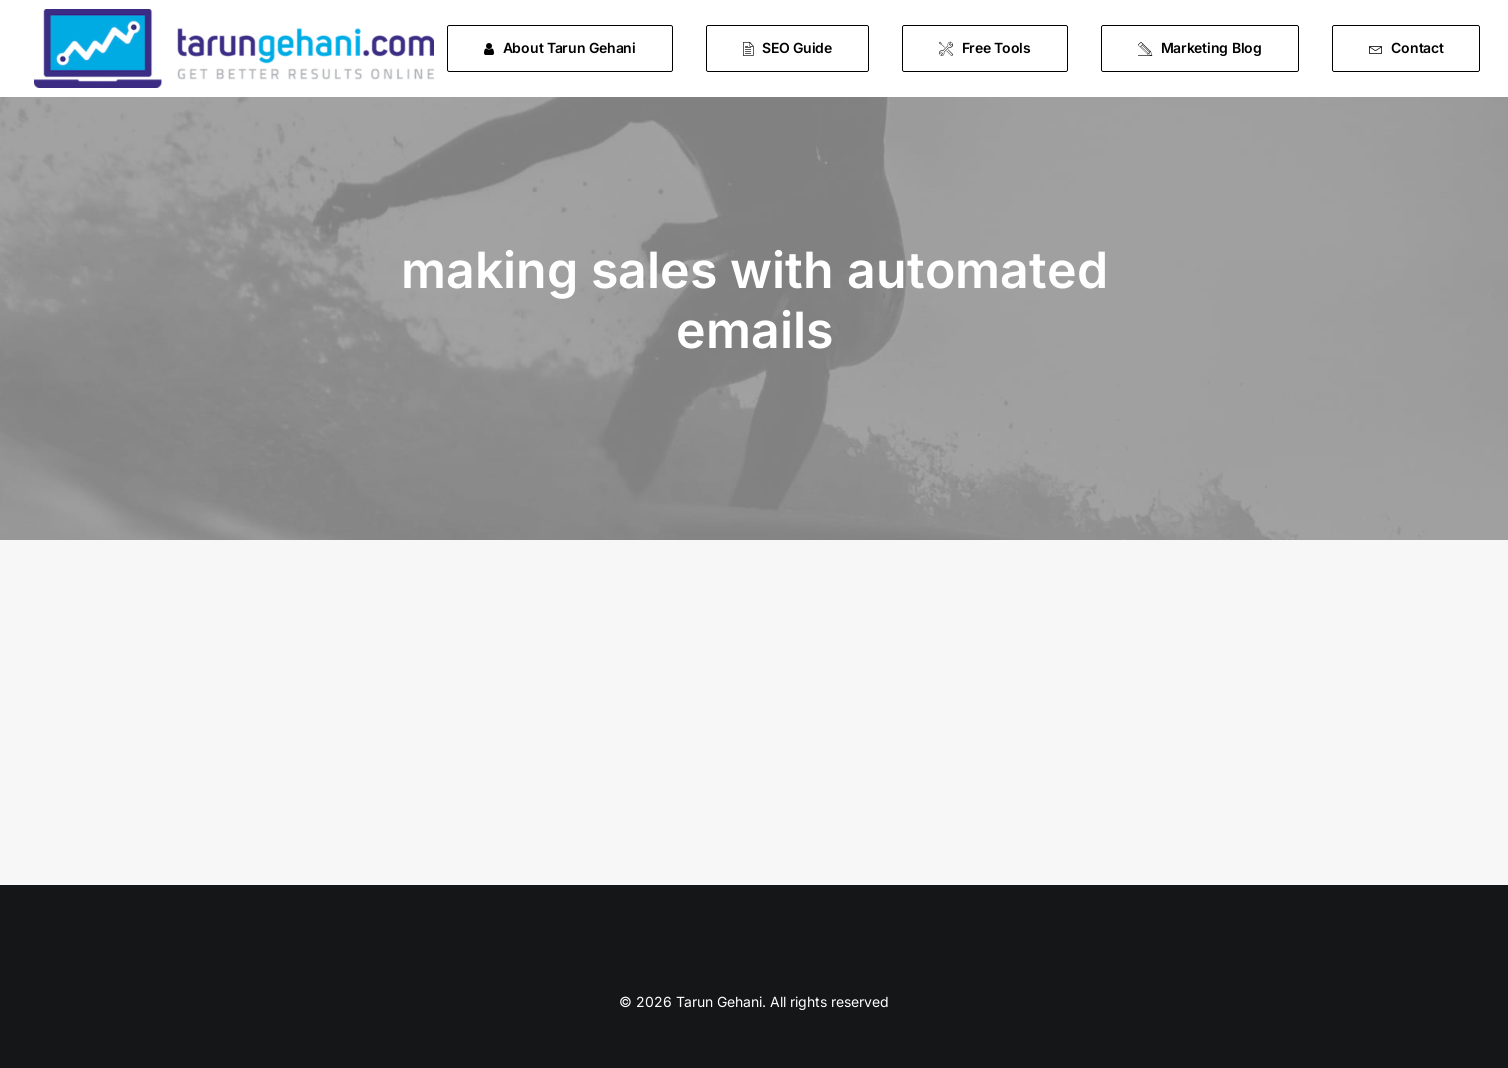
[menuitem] (567, 48)
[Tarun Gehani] (234, 48)
